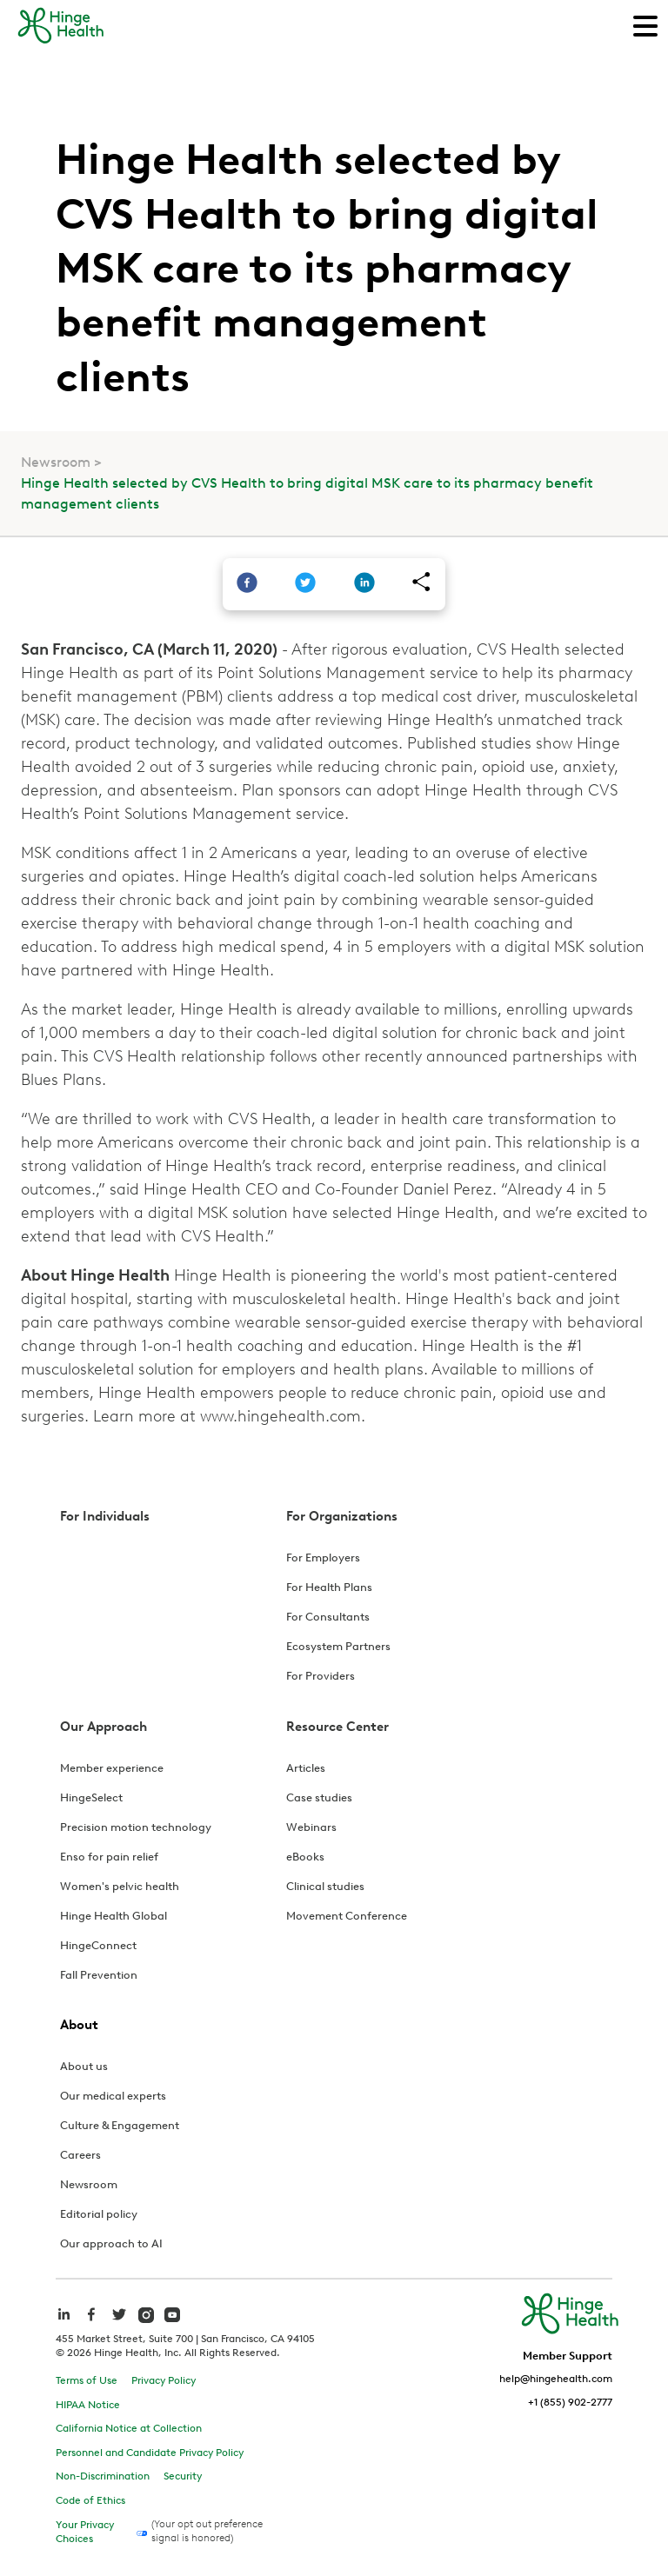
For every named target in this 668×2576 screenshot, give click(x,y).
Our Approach (103, 1726)
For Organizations (341, 1516)
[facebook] (247, 584)
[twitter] (305, 584)
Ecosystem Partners (338, 1646)
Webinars (311, 1827)
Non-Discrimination (103, 2476)
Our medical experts (113, 2095)
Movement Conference (346, 1915)
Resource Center (337, 1726)
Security (183, 2476)
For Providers (320, 1675)
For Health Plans (329, 1587)
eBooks (305, 1856)
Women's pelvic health (119, 1886)
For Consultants (328, 1616)
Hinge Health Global (113, 1915)
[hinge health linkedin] (63, 2323)
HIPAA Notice (88, 2405)
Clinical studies (325, 1886)
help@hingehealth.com (555, 2379)
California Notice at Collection (129, 2428)
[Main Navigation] (645, 24)
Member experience (112, 1767)
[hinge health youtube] (172, 2313)
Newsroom (55, 462)
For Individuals (105, 1516)
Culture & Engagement (119, 2125)
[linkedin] (364, 584)
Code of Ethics (90, 2500)
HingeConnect (98, 1945)
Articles (305, 1767)
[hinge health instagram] (146, 2313)
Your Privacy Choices (85, 2532)
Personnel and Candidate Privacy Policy (150, 2452)
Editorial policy (98, 2213)
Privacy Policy (163, 2380)
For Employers (323, 1557)
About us (84, 2066)
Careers (80, 2154)
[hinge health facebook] (91, 2323)
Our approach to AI (111, 2243)
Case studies (319, 1797)
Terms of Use (86, 2380)
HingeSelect (91, 1797)
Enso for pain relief (109, 1856)
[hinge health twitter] (119, 2323)
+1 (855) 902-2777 (570, 2402)
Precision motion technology (135, 1827)
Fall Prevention (98, 1974)
